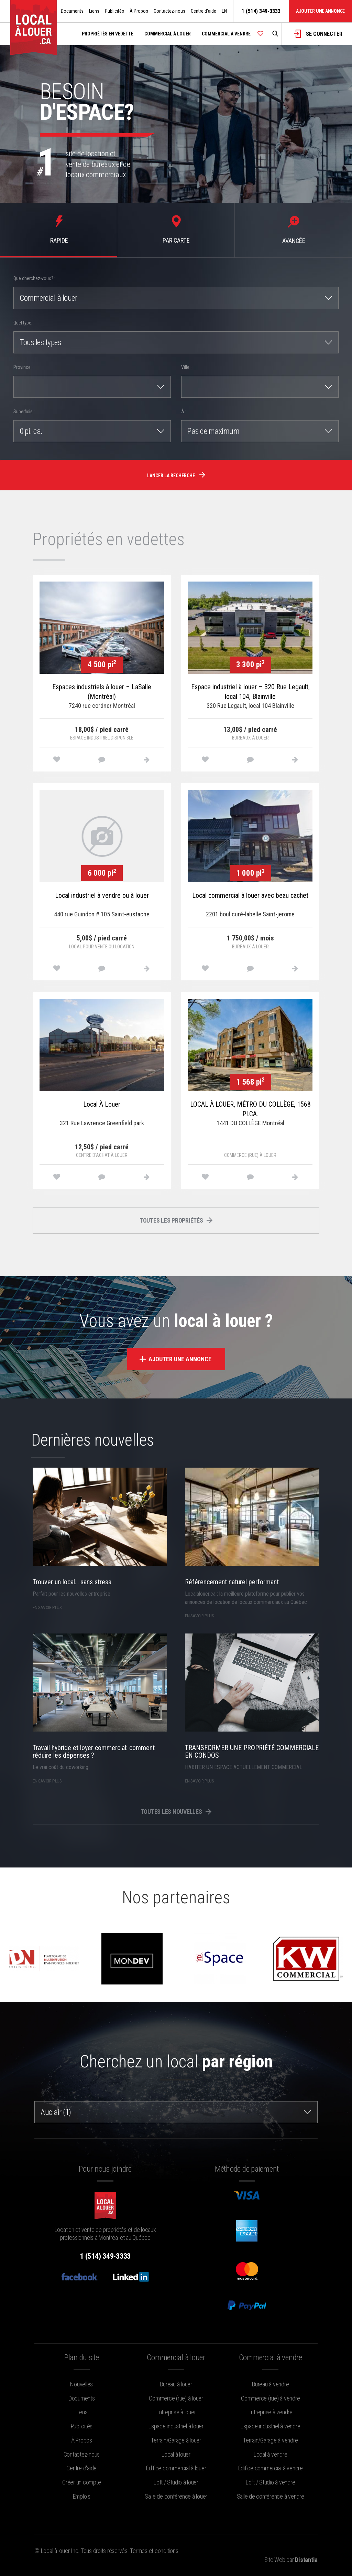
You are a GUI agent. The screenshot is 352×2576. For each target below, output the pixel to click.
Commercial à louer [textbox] (48, 298)
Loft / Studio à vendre (270, 2482)
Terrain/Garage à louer (176, 2440)
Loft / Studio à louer (176, 2482)
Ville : (186, 367)
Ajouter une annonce (320, 11)
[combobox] (176, 298)
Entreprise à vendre (271, 2412)
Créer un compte (81, 2482)
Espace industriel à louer (176, 2426)
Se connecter (318, 34)
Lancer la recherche (176, 475)
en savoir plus (47, 1607)
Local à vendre (270, 2454)
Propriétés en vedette (107, 33)
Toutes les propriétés (176, 1220)
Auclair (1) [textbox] (56, 2112)
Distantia (306, 2559)
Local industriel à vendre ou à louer (102, 895)
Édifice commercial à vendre (270, 2468)
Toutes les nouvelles (176, 1811)
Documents (72, 11)
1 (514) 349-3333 (261, 11)
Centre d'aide (203, 11)
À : (183, 411)
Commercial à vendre (226, 33)
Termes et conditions (154, 2550)
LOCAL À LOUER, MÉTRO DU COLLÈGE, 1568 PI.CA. (250, 1109)
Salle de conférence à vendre (270, 2496)
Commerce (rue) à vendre (270, 2398)
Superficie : (24, 411)
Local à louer (176, 2454)
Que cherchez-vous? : (34, 278)
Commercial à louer (167, 33)
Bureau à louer (176, 2384)
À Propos (139, 11)
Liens (94, 11)
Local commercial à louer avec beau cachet (250, 895)
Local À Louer (101, 1104)
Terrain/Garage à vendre (270, 2440)
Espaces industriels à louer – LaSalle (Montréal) (101, 692)
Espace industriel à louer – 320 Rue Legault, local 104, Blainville (250, 692)
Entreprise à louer (176, 2412)
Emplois (81, 2496)
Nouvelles (81, 2384)
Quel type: (22, 323)
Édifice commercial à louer (176, 2468)
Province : (23, 367)
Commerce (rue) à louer (176, 2398)
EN (224, 11)
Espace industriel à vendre (270, 2426)
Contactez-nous (169, 11)
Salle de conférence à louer (176, 2496)
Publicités (114, 11)
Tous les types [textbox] (40, 342)
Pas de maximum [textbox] (213, 431)
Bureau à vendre (270, 2384)
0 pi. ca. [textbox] (31, 431)
